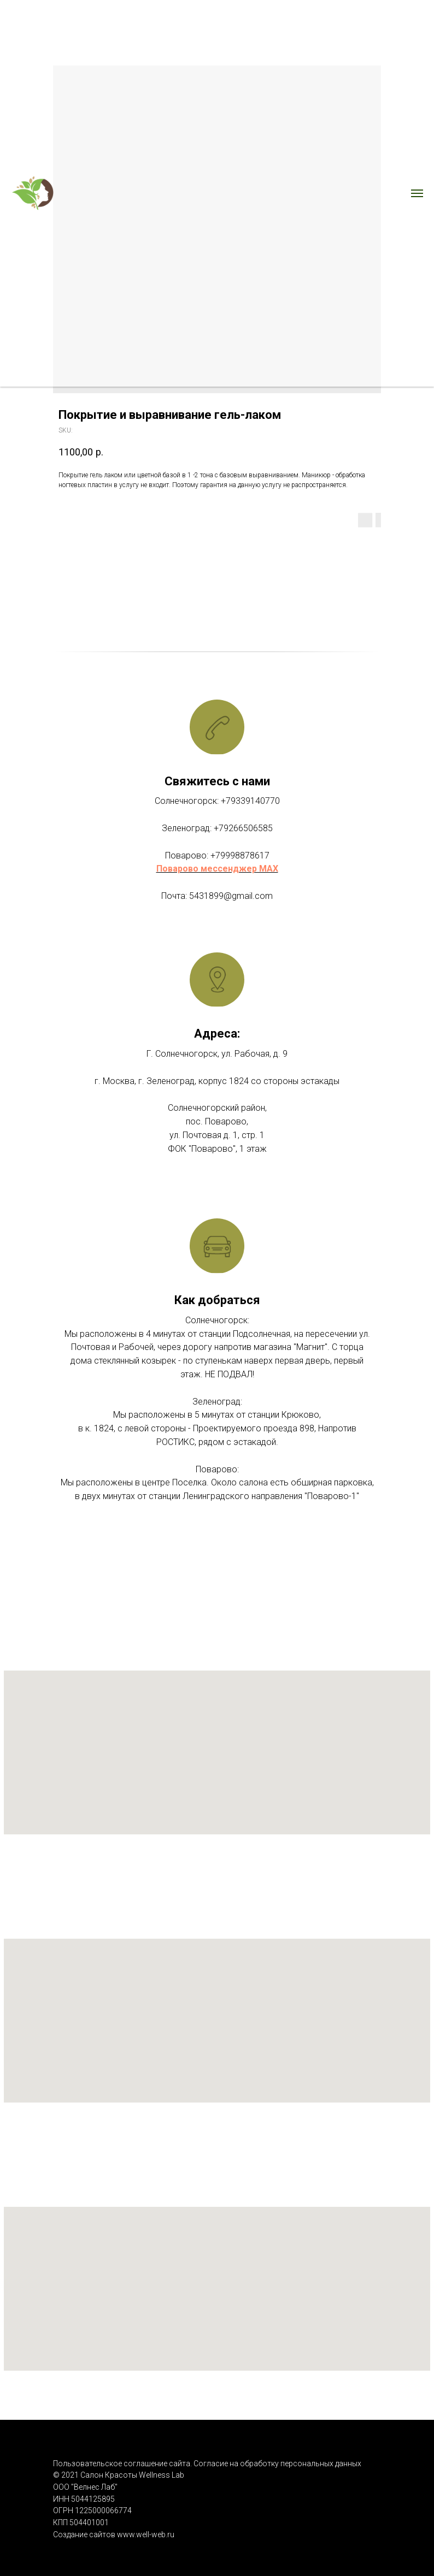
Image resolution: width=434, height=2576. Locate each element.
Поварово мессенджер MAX (217, 868)
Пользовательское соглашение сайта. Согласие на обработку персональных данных (208, 2463)
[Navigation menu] (417, 193)
